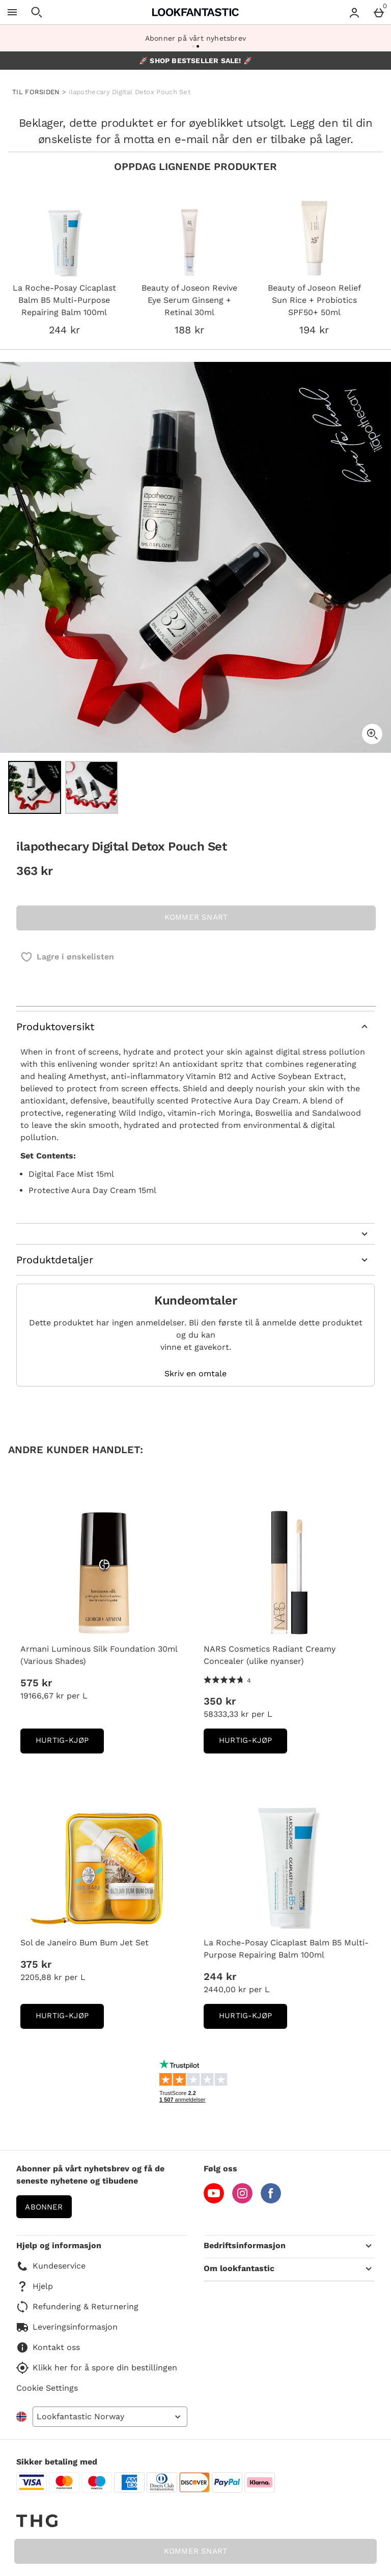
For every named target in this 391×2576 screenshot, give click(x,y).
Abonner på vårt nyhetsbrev (195, 38)
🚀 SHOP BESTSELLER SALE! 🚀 (195, 60)
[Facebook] (271, 2200)
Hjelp (34, 2286)
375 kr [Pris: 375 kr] (35, 1964)
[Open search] (36, 12)
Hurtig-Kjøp (70, 1743)
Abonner (44, 2207)
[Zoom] (372, 734)
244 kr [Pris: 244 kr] (220, 1976)
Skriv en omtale (195, 1374)
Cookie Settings (47, 2388)
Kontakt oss (48, 2347)
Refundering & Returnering (77, 2307)
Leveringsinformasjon (67, 2327)
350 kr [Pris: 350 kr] (220, 1701)
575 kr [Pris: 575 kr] (36, 1683)
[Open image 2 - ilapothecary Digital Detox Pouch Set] (91, 787)
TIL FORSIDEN (36, 92)
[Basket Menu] (379, 12)
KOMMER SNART (195, 2551)
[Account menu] (354, 12)
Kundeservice (51, 2266)
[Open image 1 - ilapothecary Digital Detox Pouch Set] (34, 787)
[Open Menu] (12, 12)
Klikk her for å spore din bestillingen (96, 2368)
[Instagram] (242, 2200)
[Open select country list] (110, 2417)
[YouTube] (214, 2200)
